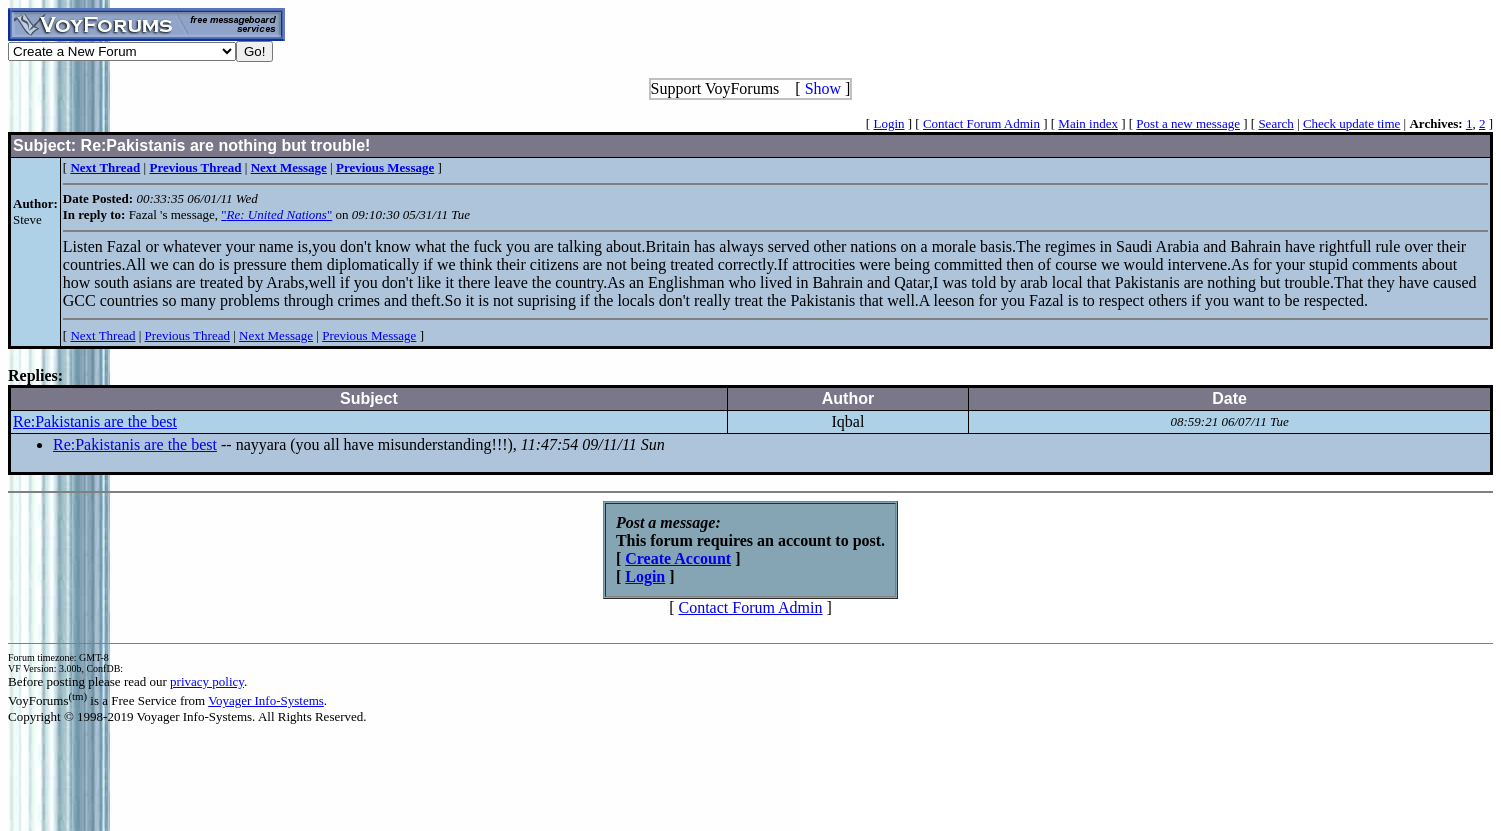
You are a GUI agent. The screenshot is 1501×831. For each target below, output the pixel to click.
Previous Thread (187, 335)
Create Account (678, 558)
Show (823, 88)
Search (1275, 123)
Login (888, 123)
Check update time (1351, 123)
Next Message (276, 335)
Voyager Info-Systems (266, 700)
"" (276, 214)
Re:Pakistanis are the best (95, 421)
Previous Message (369, 335)
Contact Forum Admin (981, 123)
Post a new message (1188, 123)
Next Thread (102, 335)
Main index (1088, 123)
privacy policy (207, 681)
